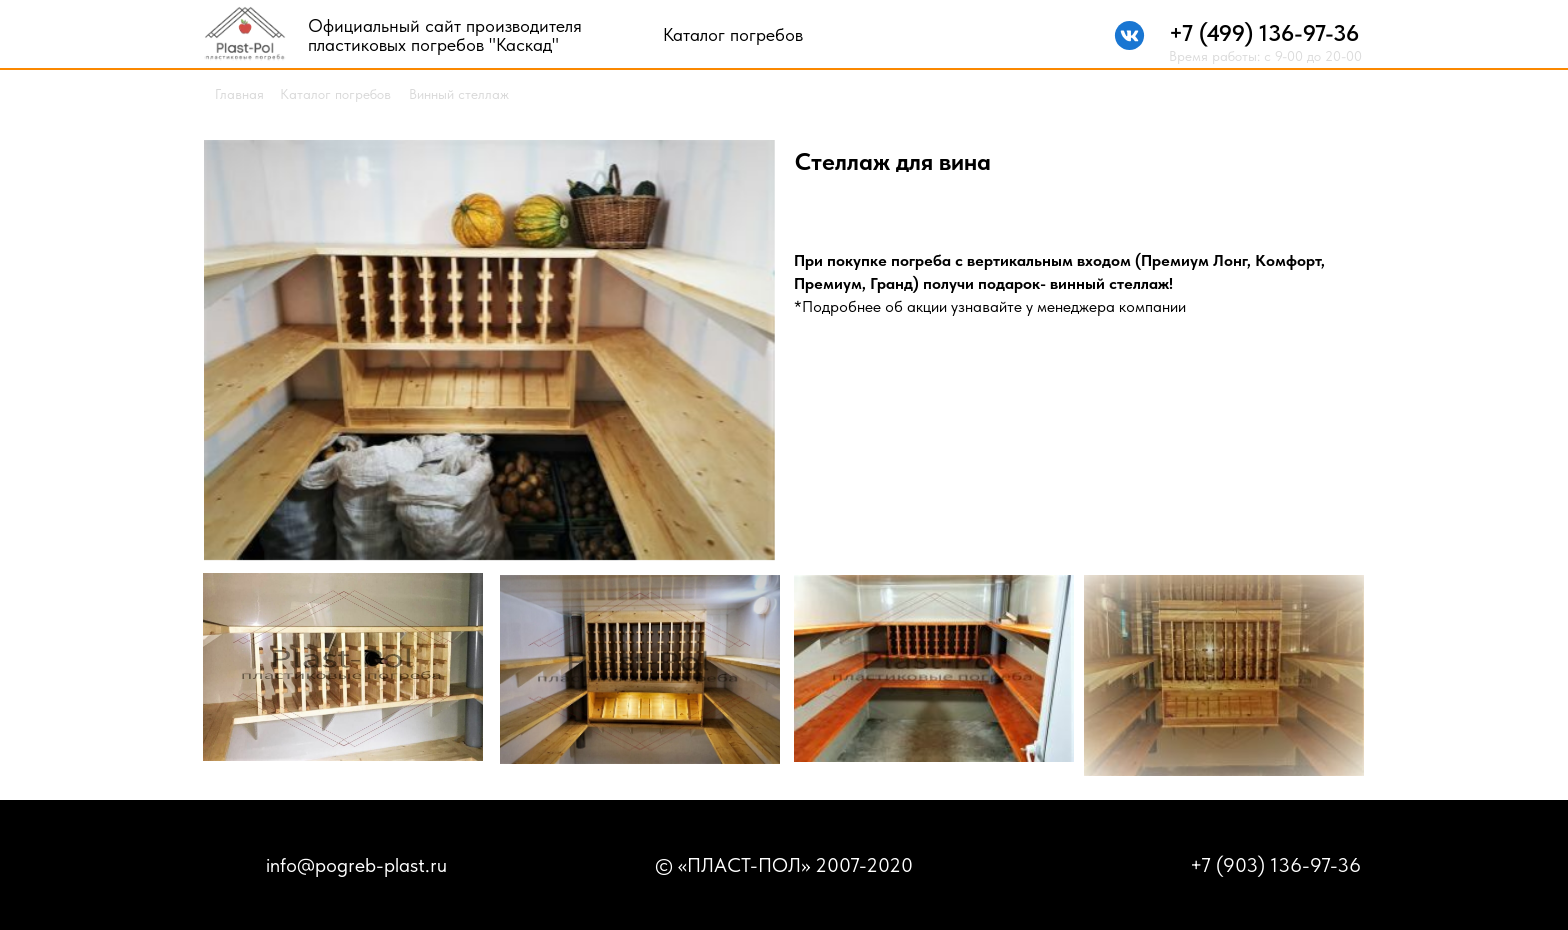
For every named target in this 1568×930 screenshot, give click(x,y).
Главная (239, 94)
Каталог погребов (733, 34)
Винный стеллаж (459, 94)
